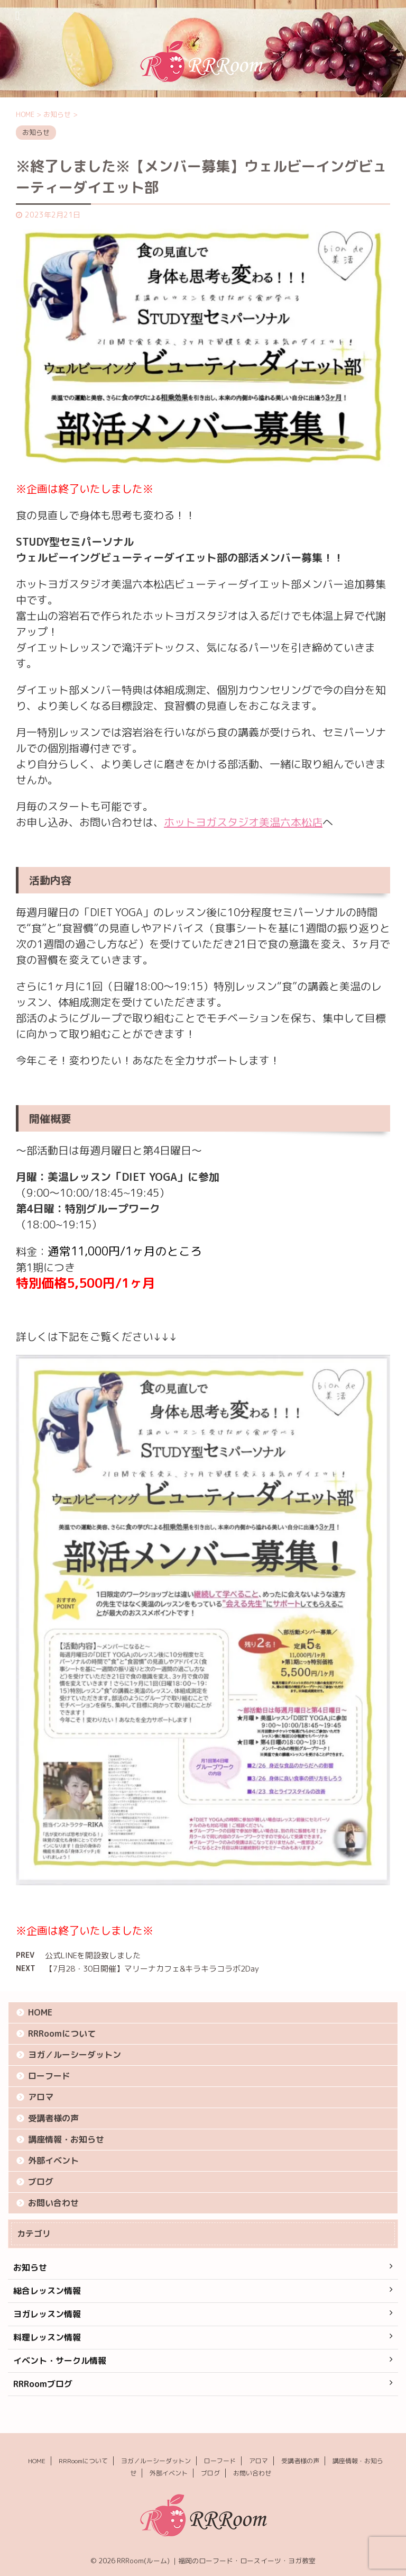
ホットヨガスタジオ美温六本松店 (243, 822)
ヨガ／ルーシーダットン (74, 2054)
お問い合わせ (53, 2203)
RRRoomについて (62, 2033)
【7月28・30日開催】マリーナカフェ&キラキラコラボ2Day (152, 1968)
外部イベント (53, 2160)
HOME (40, 2012)
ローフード (49, 2076)
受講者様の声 (53, 2118)
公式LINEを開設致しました (93, 1955)
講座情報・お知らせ (66, 2139)
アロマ (40, 2097)
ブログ (40, 2182)
